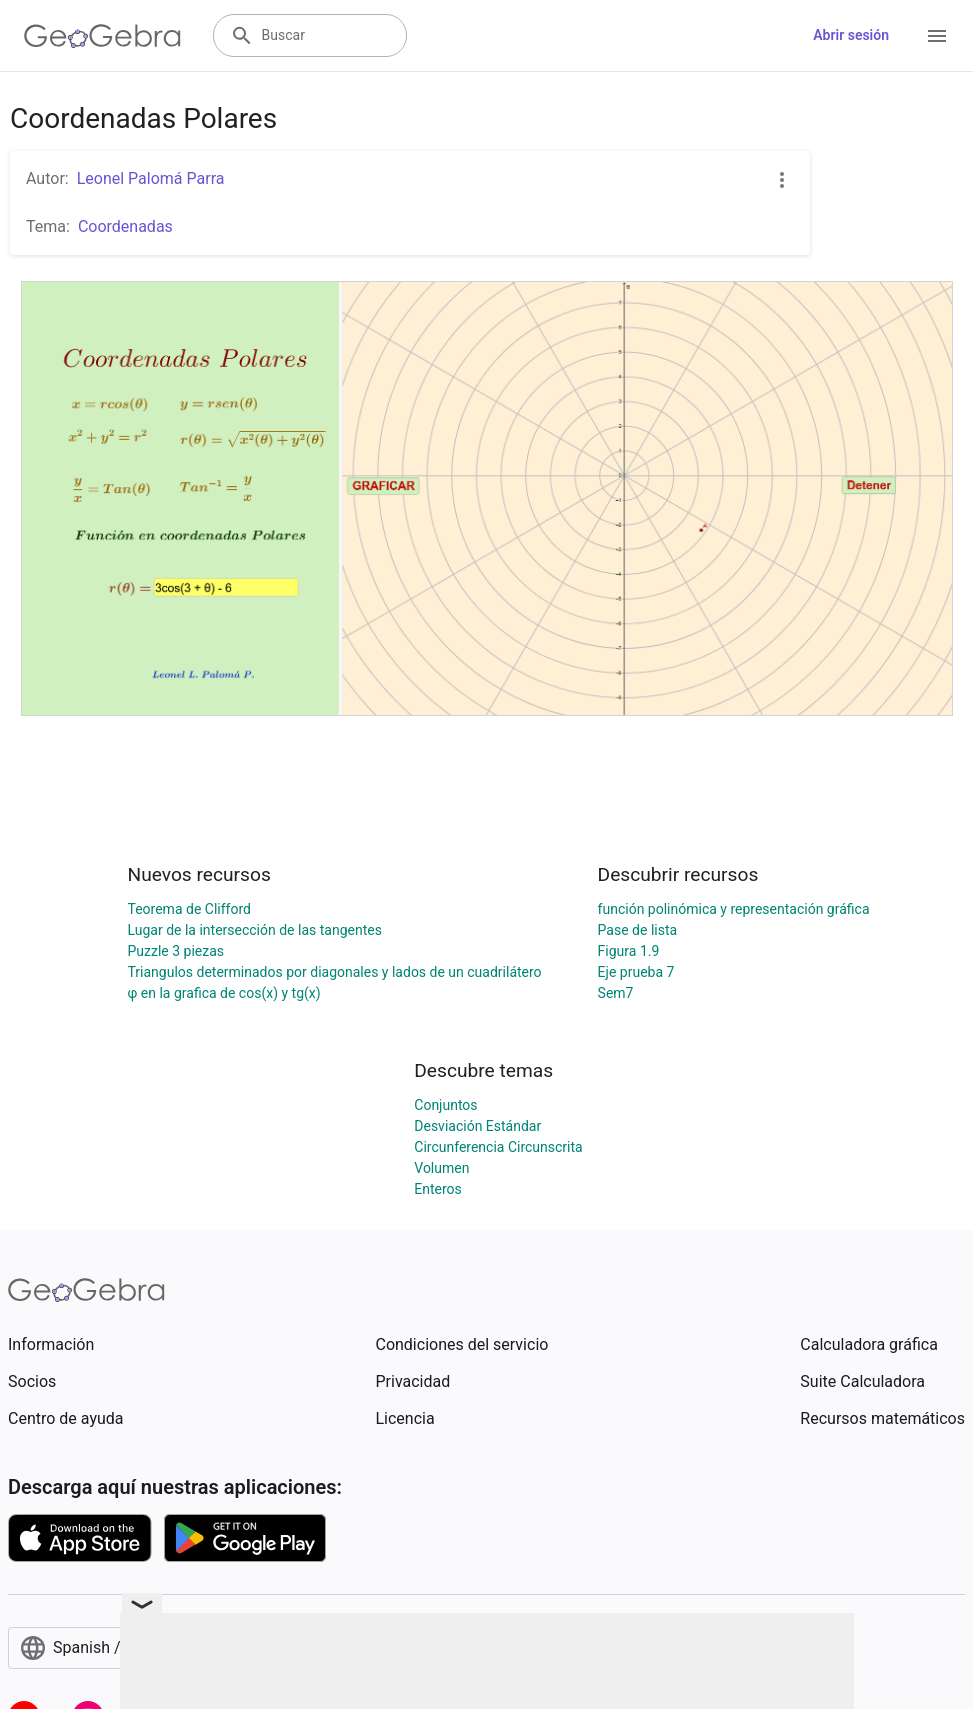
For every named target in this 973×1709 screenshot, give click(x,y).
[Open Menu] (937, 36)
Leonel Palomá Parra (151, 178)
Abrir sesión (851, 35)
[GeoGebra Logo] (102, 36)
